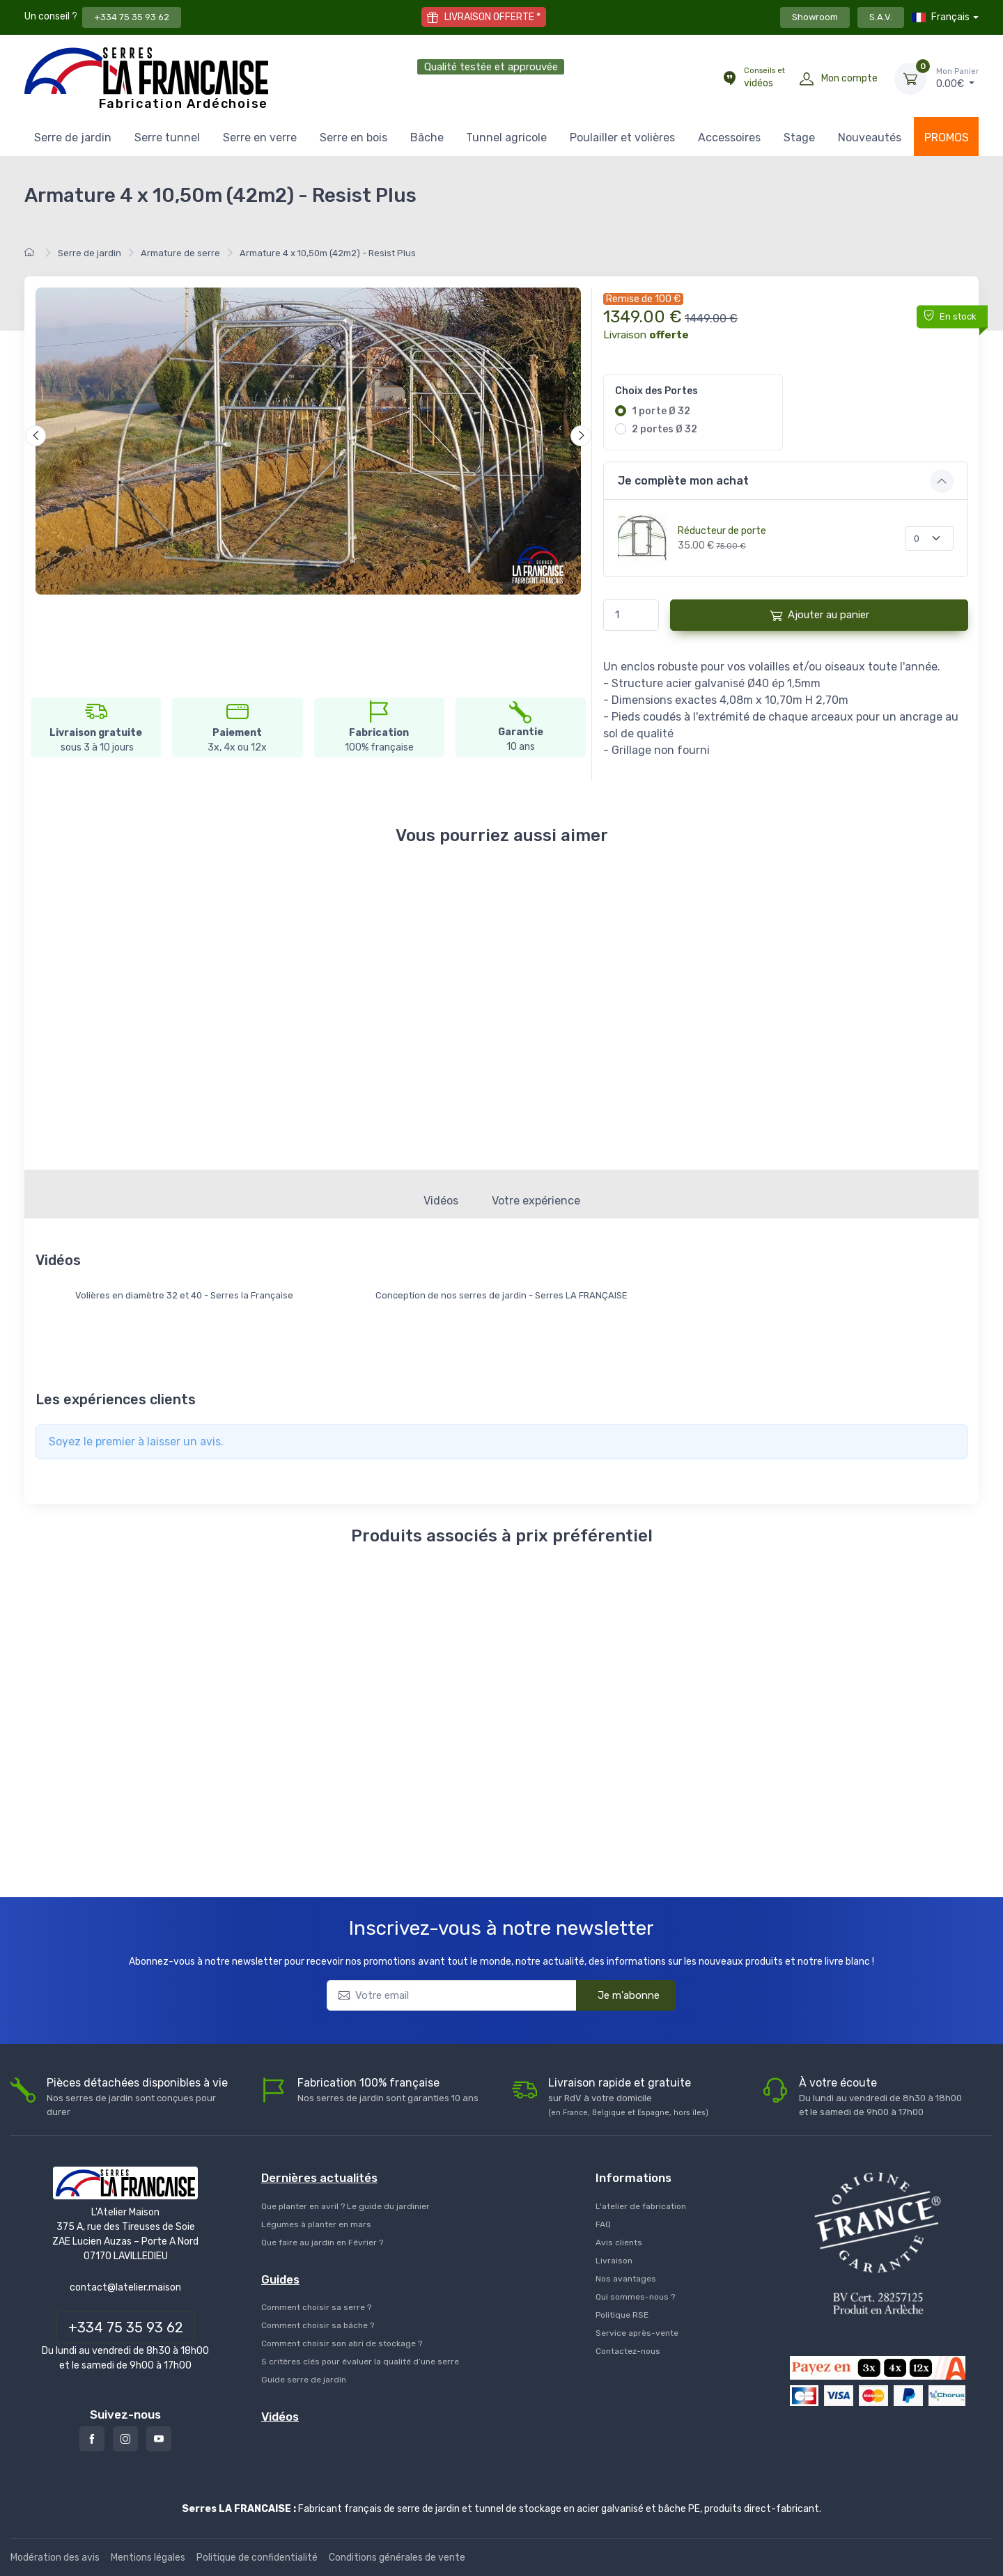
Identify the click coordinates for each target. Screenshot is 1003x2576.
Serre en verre (260, 137)
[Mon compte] (807, 79)
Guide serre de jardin (303, 2380)
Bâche (427, 137)
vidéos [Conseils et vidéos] (764, 77)
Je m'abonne (619, 1994)
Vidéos (440, 1200)
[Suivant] (580, 435)
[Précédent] (35, 435)
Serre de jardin (72, 137)
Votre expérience (536, 1200)
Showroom (815, 17)
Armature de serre (180, 253)
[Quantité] (929, 538)
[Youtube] (158, 2438)
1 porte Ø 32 (661, 411)
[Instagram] (125, 2438)
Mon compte (849, 78)
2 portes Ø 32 (664, 429)
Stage (799, 137)
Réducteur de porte (722, 531)
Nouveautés (869, 137)
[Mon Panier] (910, 79)
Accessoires (729, 137)
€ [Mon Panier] (957, 78)
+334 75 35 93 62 (131, 17)
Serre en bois (353, 137)
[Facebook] (91, 2438)
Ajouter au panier (819, 615)
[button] (785, 481)
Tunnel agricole (506, 137)
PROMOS (946, 137)
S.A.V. (880, 17)
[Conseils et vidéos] (729, 79)
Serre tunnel (167, 137)
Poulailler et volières (622, 137)
